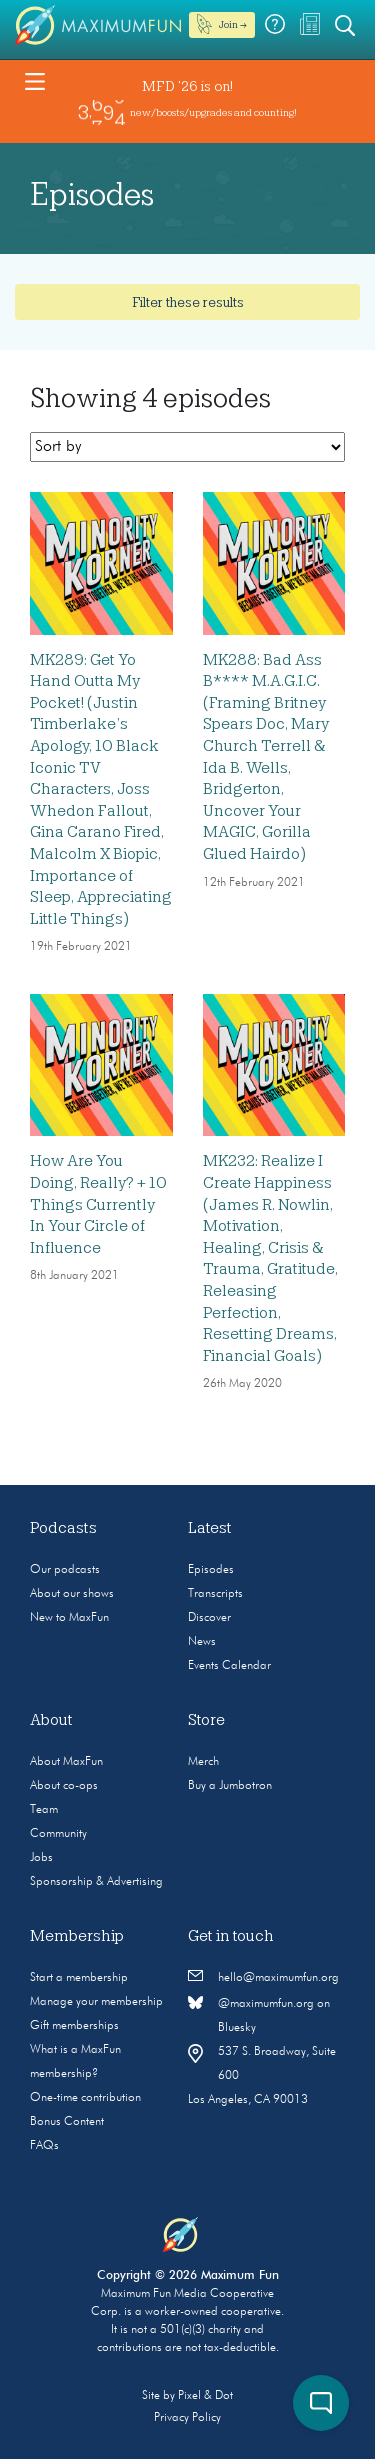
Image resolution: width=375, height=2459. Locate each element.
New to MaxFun (69, 1618)
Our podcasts (65, 1570)
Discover (209, 1618)
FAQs (44, 2146)
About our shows (72, 1594)
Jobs (41, 1858)
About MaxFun (66, 1762)
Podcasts (63, 1528)
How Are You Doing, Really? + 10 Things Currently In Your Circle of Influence (98, 1204)
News (202, 1642)
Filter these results (188, 302)
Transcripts (215, 1594)
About (51, 1720)
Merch (203, 1762)
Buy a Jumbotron (230, 1786)
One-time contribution (85, 2098)
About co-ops (64, 1786)
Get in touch (231, 1936)
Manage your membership (96, 2002)
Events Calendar (229, 1666)
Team (44, 1810)
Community (58, 1834)
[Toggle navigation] (35, 80)
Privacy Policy (187, 2418)
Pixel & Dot (205, 2396)
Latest (210, 1528)
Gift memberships (74, 2026)
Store (206, 1720)
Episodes (211, 1570)
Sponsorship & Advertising (96, 1882)
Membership (77, 1936)
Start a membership (79, 1978)
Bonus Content (67, 2122)
